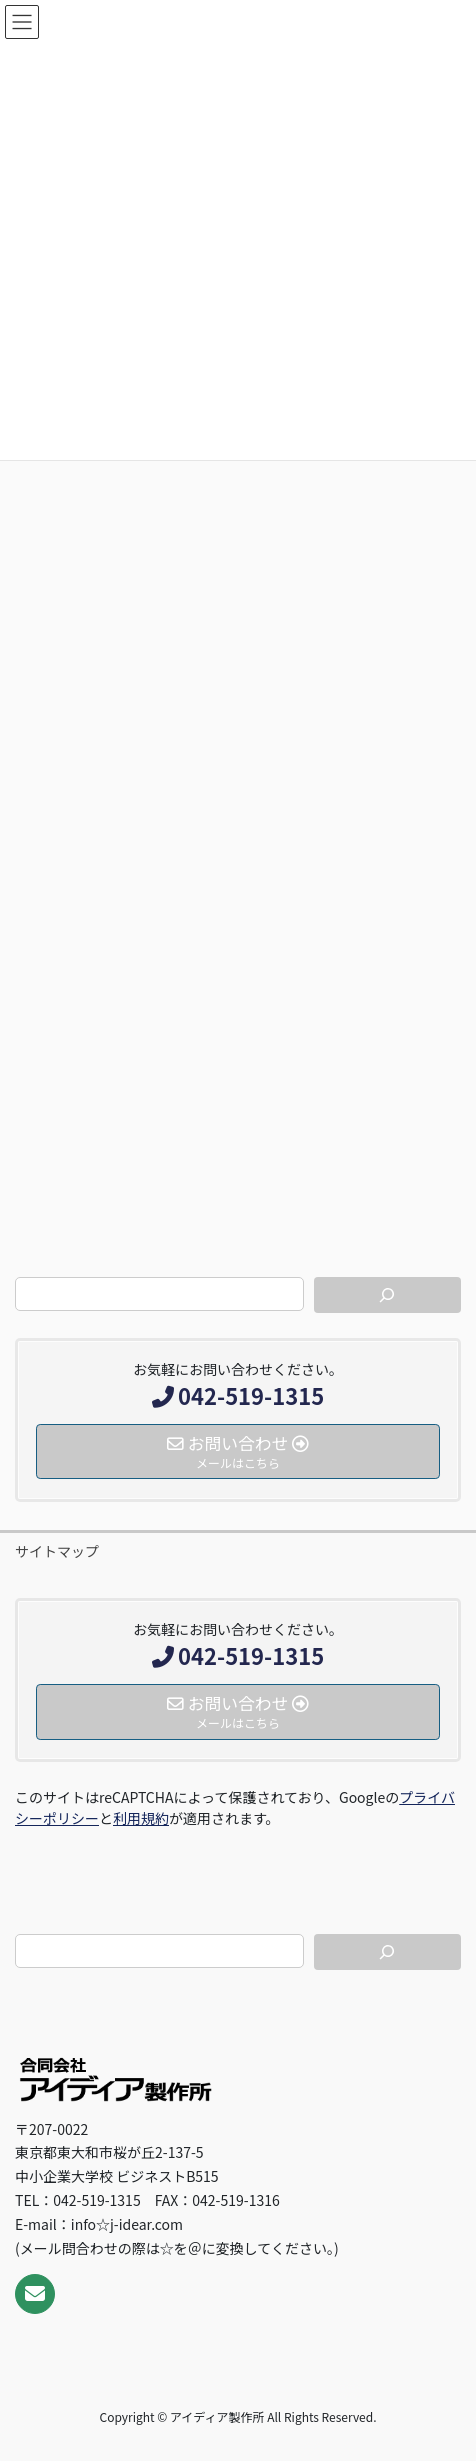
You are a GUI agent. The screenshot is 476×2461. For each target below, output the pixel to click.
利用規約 (141, 1818)
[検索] (387, 1295)
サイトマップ (57, 1551)
